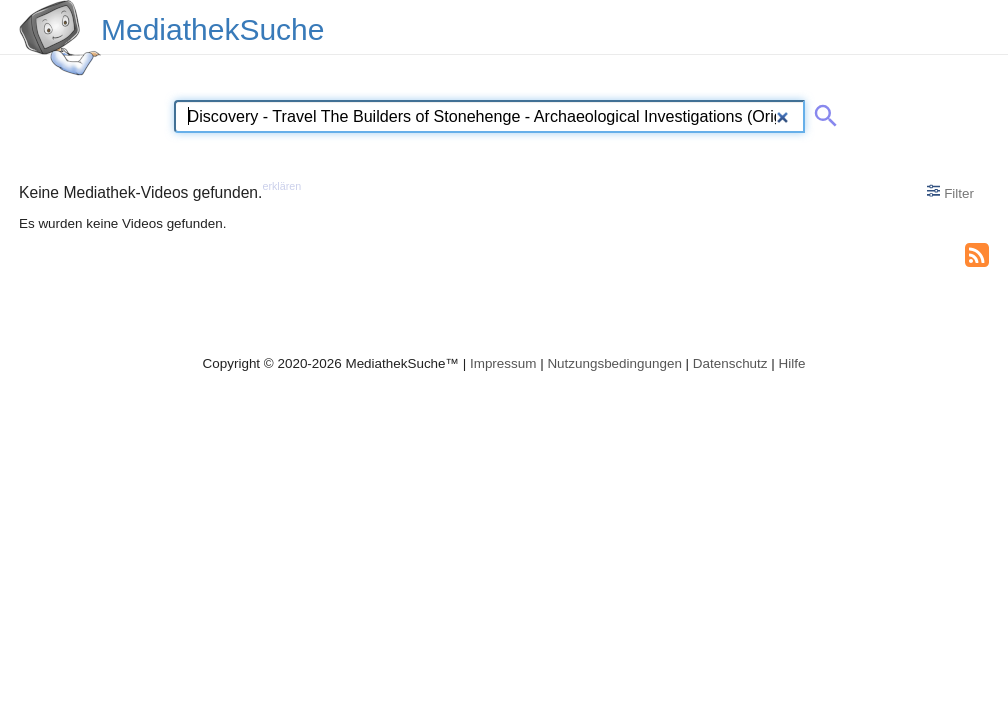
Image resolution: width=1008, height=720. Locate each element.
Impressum (503, 363)
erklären (281, 186)
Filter (950, 192)
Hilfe (792, 363)
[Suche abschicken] (822, 112)
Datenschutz (730, 363)
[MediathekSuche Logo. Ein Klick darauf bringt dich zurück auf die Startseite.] (60, 38)
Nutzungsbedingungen (614, 363)
